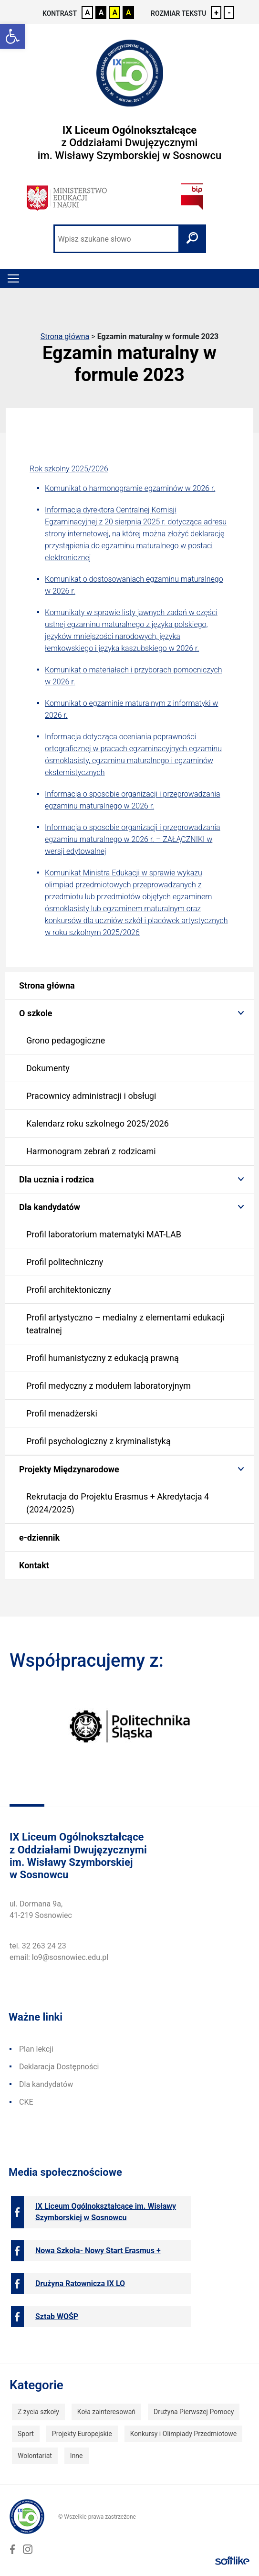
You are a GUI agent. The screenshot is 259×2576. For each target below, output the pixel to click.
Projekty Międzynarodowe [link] (69, 1469)
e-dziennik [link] (39, 1538)
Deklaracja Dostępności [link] (59, 2066)
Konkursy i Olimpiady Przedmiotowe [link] (183, 2434)
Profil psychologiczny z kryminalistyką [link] (98, 1441)
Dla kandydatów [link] (49, 1207)
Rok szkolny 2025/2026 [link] (69, 468)
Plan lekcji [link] (36, 2049)
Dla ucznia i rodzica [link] (56, 1179)
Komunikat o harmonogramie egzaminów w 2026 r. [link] (130, 488)
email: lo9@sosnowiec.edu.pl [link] (59, 1957)
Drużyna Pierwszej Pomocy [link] (194, 2412)
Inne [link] (76, 2455)
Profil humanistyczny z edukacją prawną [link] (102, 1358)
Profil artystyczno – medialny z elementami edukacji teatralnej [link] (125, 1323)
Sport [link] (26, 2434)
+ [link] (216, 12)
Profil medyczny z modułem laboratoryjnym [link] (108, 1386)
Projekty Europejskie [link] (82, 2434)
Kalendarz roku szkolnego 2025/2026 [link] (97, 1123)
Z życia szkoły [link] (38, 2412)
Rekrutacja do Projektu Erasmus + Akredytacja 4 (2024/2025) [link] (117, 1502)
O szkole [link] (35, 1013)
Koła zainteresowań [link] (106, 2412)
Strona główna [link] (65, 336)
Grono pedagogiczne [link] (65, 1040)
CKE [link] (26, 2102)
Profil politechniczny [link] (64, 1262)
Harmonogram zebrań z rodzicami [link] (91, 1151)
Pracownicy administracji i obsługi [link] (91, 1096)
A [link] (87, 12)
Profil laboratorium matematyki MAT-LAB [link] (103, 1234)
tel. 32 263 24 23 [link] (38, 1945)
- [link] (229, 12)
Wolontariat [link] (35, 2455)
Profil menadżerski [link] (61, 1413)
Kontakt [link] (34, 1565)
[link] (12, 36)
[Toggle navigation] (13, 278)
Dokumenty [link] (48, 1068)
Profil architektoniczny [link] (68, 1290)
